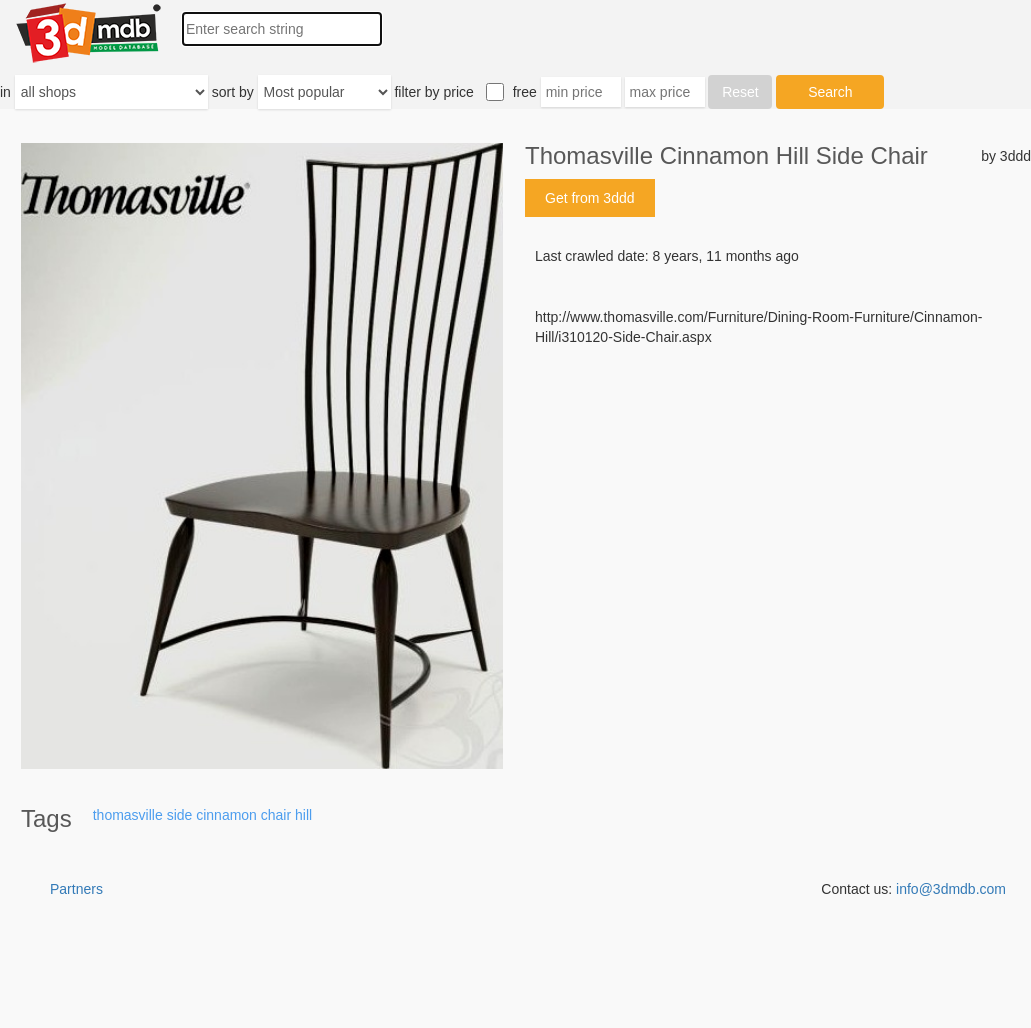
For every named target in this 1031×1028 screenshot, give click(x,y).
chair (276, 815)
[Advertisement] (778, 499)
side (180, 815)
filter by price (433, 92)
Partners (76, 889)
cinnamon (226, 815)
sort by (233, 92)
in (5, 92)
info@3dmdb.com (951, 889)
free (525, 92)
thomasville (128, 815)
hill (303, 815)
